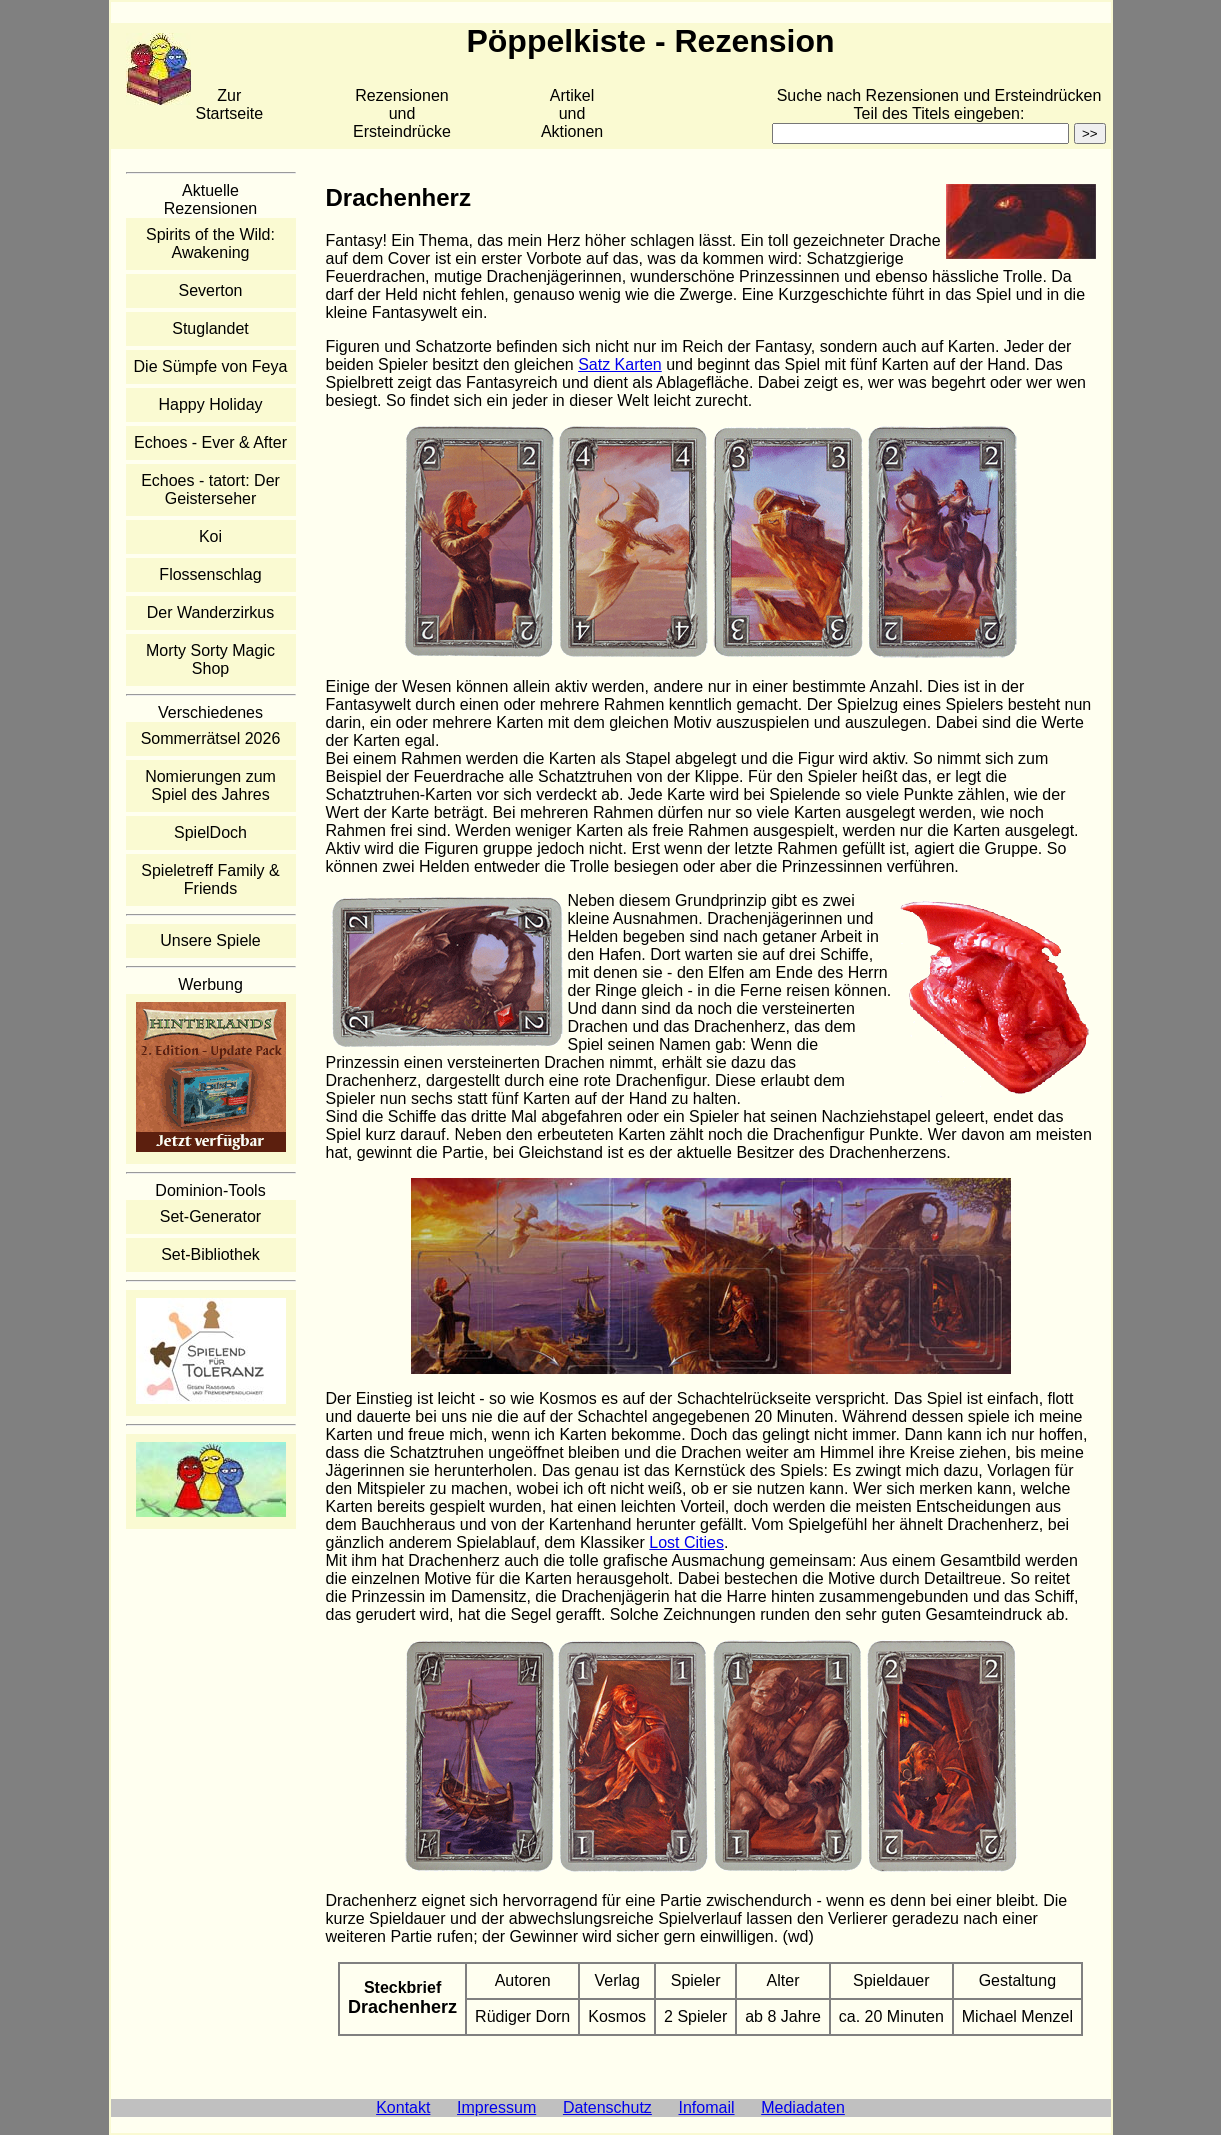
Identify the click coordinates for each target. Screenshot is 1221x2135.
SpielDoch (210, 832)
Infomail (707, 2107)
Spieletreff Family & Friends (210, 879)
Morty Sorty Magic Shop (210, 659)
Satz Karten (620, 364)
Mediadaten (803, 2107)
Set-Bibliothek (210, 1254)
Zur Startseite (230, 104)
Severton (210, 290)
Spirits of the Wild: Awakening (210, 243)
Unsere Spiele (210, 940)
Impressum (496, 2107)
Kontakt (403, 2107)
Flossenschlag (210, 574)
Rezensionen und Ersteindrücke (402, 113)
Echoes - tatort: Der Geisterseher (210, 489)
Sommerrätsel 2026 (211, 738)
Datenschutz (607, 2107)
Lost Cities (686, 1542)
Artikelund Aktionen (572, 113)
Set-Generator (210, 1216)
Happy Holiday (210, 404)
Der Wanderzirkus (210, 612)
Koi (210, 536)
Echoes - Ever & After (210, 442)
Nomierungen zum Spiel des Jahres (210, 785)
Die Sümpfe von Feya (211, 366)
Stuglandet (210, 328)
